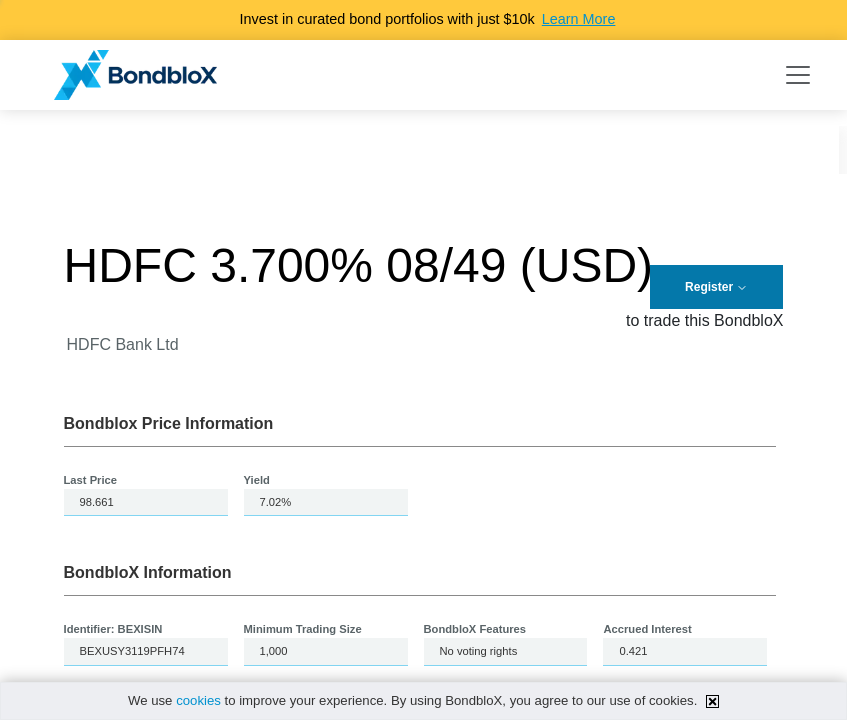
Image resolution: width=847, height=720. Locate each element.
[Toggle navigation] (798, 75)
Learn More (579, 19)
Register (716, 287)
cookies (198, 700)
